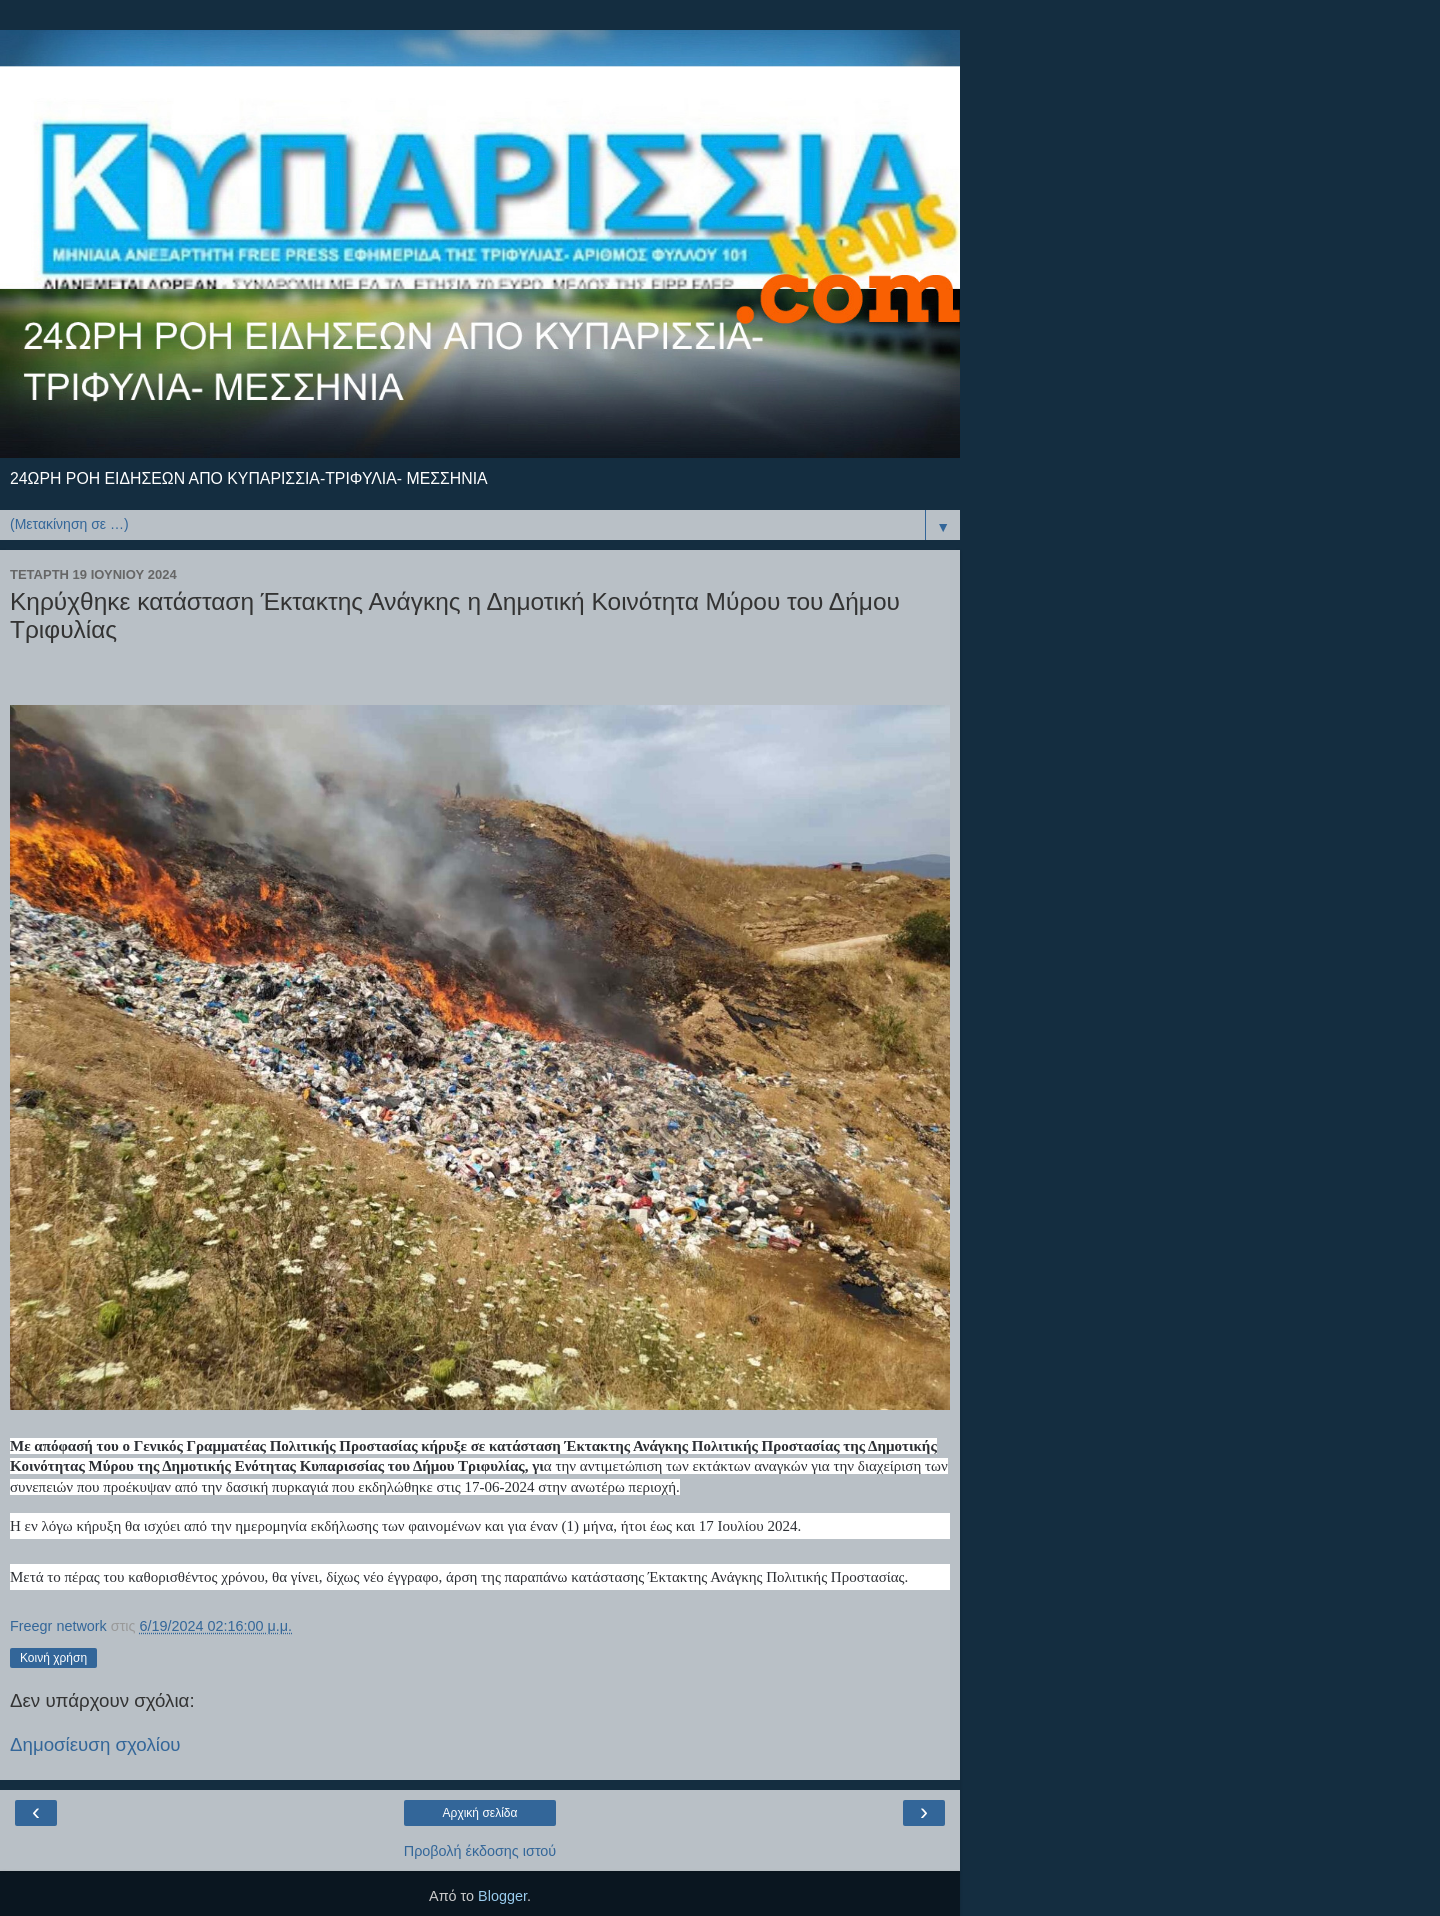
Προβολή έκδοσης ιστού (480, 1851)
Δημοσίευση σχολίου (95, 1744)
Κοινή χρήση (53, 1658)
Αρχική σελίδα (480, 1813)
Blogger (502, 1896)
